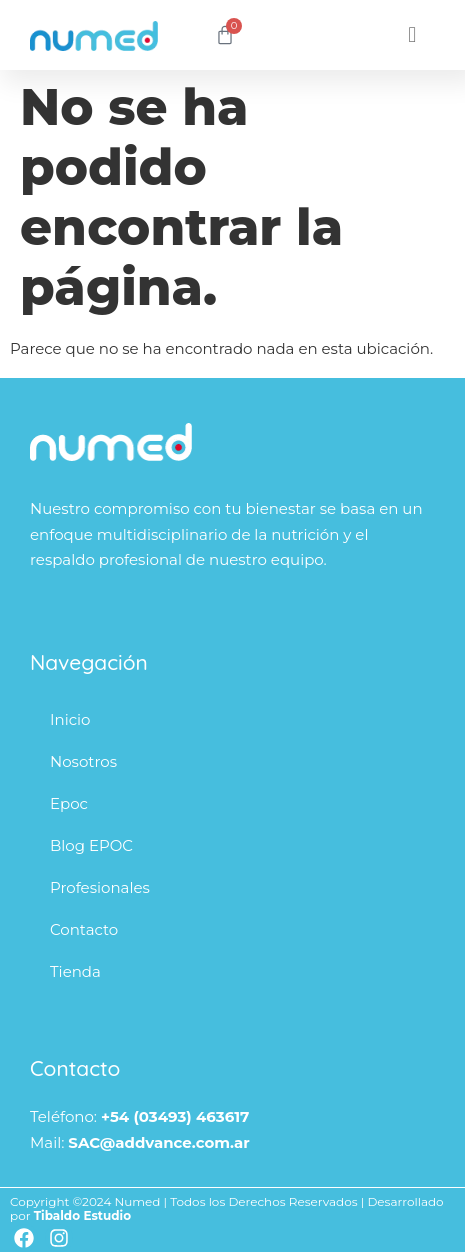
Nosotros (83, 761)
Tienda (75, 971)
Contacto (84, 929)
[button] (412, 35)
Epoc (69, 803)
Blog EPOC (91, 845)
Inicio (70, 719)
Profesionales (100, 887)
